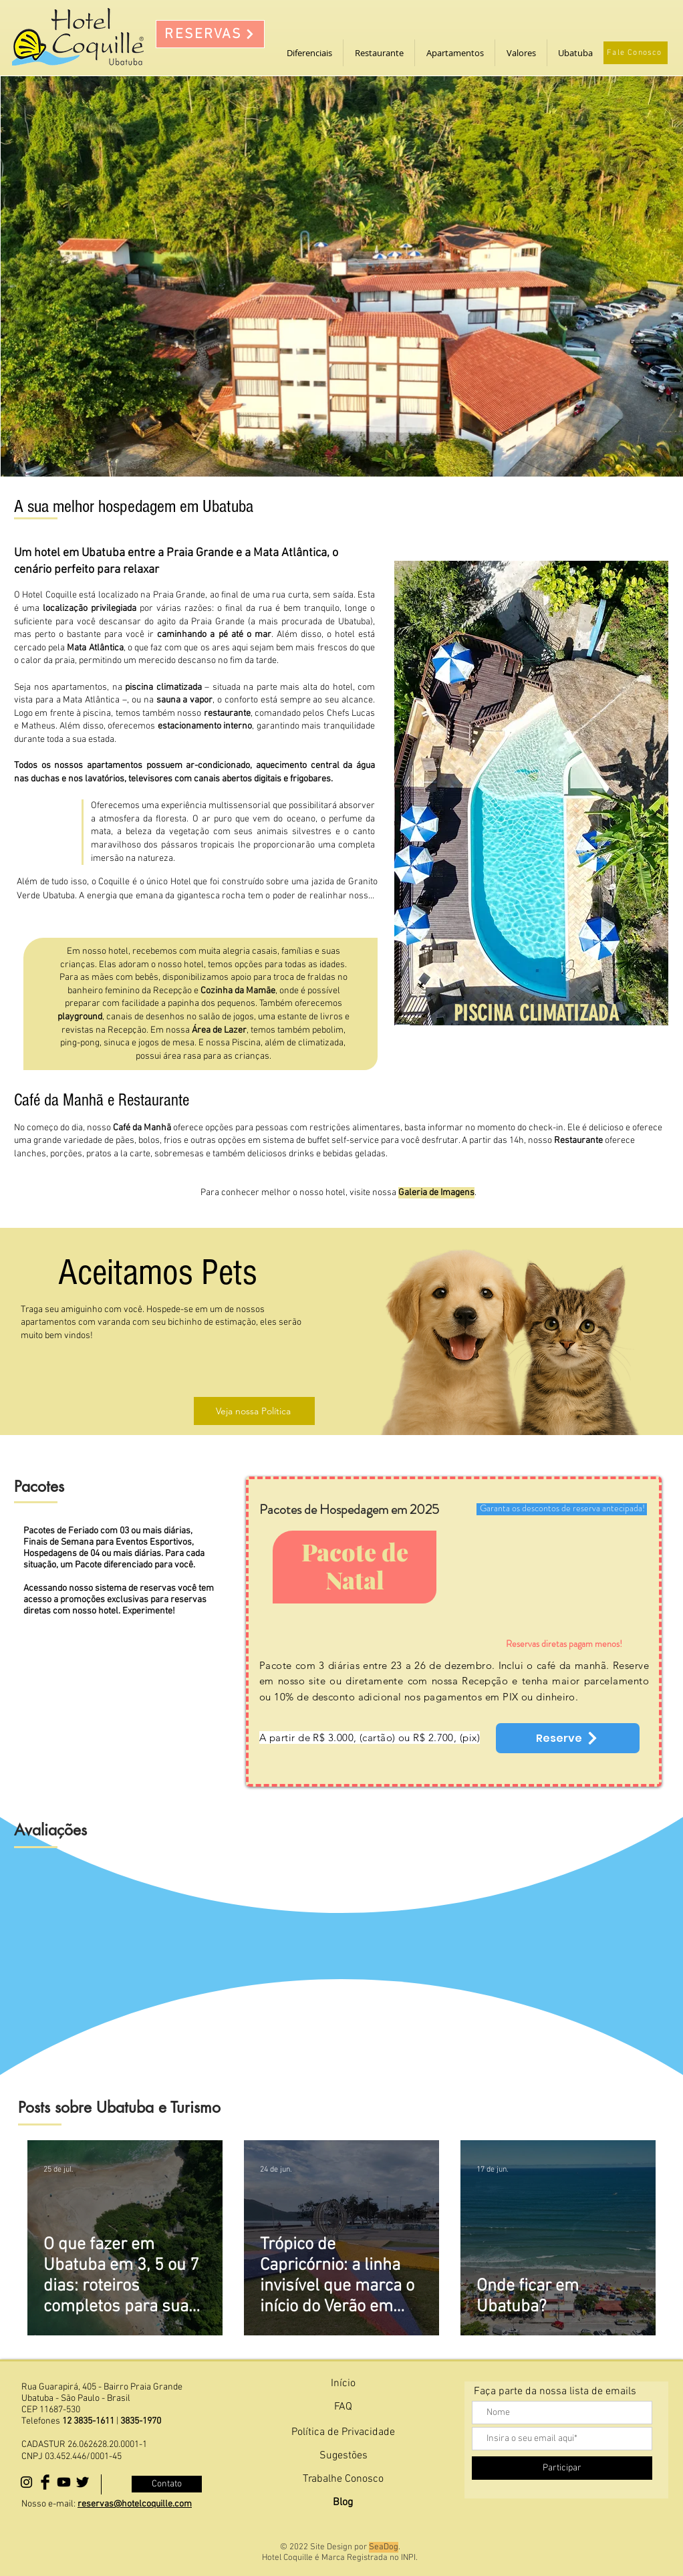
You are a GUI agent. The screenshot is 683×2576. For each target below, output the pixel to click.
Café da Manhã (142, 1128)
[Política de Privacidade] (343, 2432)
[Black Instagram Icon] (26, 2482)
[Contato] (167, 2484)
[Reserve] (568, 1738)
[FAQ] (343, 2407)
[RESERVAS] (210, 34)
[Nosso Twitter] (82, 2482)
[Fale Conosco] (635, 52)
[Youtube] (64, 2482)
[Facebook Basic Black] (45, 2482)
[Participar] (562, 2468)
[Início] (343, 2384)
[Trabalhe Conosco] (343, 2479)
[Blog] (342, 2503)
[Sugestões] (343, 2456)
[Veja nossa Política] (254, 1411)
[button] (309, 52)
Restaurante (578, 1140)
